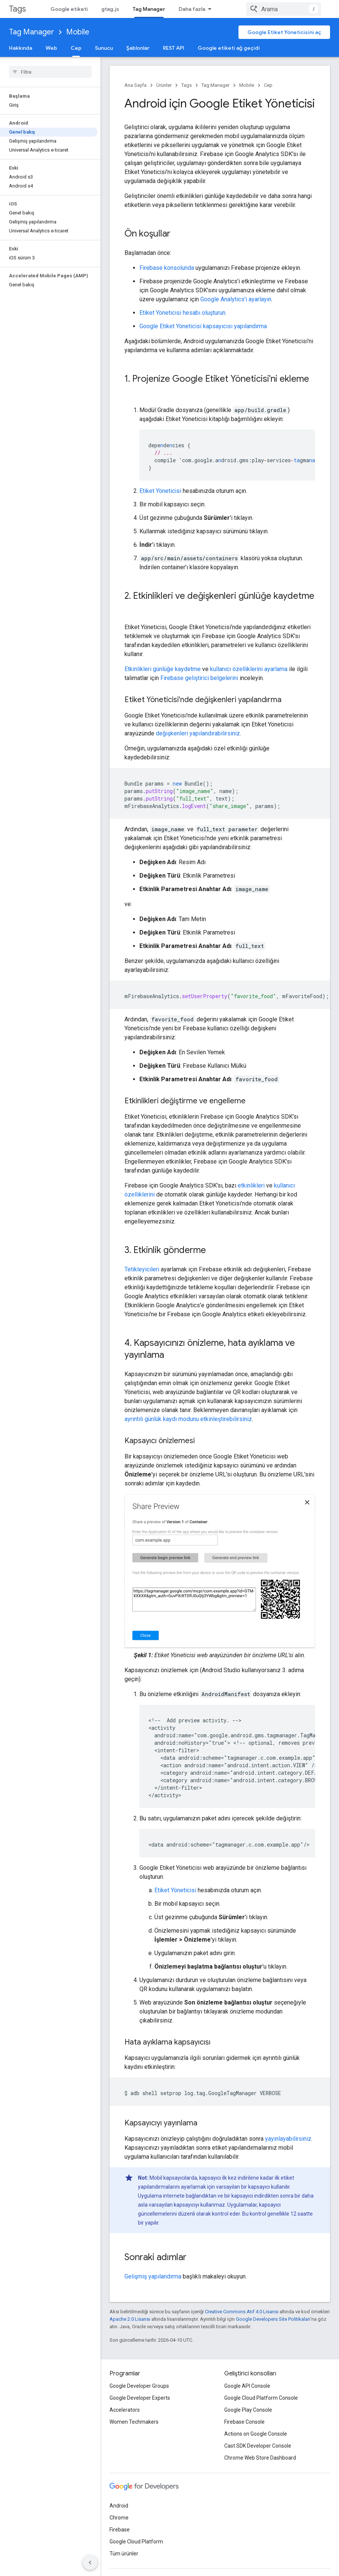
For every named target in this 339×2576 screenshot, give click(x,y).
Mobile (77, 32)
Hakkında (20, 48)
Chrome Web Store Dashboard (260, 2434)
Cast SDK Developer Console (257, 2422)
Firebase (120, 2506)
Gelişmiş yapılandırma (152, 2252)
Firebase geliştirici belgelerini (199, 654)
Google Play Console (248, 2386)
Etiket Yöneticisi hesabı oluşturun (182, 312)
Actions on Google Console (255, 2410)
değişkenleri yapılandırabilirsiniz (198, 709)
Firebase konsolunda (166, 267)
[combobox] (283, 9)
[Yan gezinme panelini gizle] (90, 2562)
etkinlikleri (251, 1161)
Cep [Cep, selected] (76, 48)
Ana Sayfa (135, 85)
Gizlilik (139, 2560)
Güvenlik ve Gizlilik (203, 9)
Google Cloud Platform (136, 2518)
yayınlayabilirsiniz (288, 2114)
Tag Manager (31, 32)
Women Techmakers (134, 2398)
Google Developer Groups (139, 2362)
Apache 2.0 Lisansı (130, 2295)
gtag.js (110, 9)
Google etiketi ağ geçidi (229, 48)
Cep (268, 85)
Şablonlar (138, 48)
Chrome (119, 2494)
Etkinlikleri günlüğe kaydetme (162, 645)
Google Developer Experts (140, 2374)
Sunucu (104, 48)
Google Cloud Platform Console (261, 2374)
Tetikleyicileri (141, 1245)
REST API (173, 48)
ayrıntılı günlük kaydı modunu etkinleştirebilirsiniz (188, 1395)
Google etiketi (69, 9)
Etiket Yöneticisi (160, 478)
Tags (17, 9)
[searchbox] (50, 72)
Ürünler (164, 85)
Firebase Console (244, 2398)
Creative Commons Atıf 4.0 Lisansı (241, 2287)
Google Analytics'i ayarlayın (235, 299)
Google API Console (247, 2362)
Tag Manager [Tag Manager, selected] (149, 9)
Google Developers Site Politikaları (273, 2295)
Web (51, 48)
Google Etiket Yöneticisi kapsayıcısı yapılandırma (203, 326)
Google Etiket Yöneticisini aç (284, 32)
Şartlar (117, 2560)
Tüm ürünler (124, 2530)
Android (119, 2482)
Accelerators (125, 2386)
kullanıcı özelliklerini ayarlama (248, 645)
